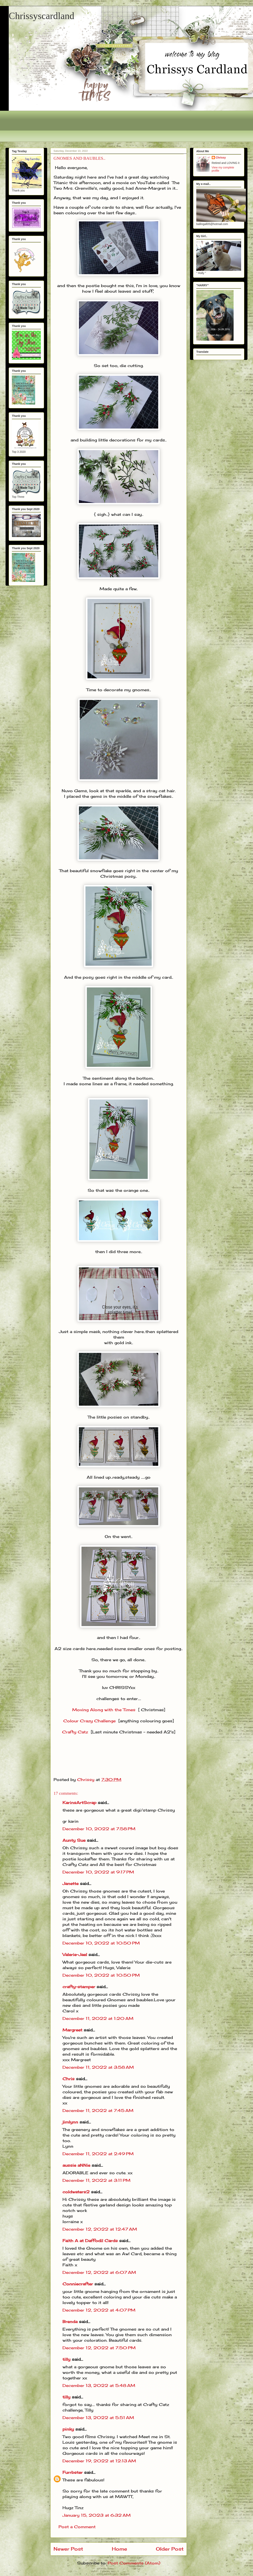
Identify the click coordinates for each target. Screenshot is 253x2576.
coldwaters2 (76, 2191)
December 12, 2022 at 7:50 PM (99, 2347)
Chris (68, 2078)
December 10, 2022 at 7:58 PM (98, 1828)
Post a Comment (77, 2526)
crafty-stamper (78, 1986)
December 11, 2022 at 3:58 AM (98, 2067)
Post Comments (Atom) (134, 2563)
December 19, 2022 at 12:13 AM (99, 2460)
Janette (70, 1883)
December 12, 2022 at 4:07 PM (98, 2310)
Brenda (70, 2321)
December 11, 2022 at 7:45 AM (97, 2110)
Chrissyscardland (41, 16)
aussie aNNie (76, 2165)
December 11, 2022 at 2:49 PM (98, 2153)
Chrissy (221, 157)
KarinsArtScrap (79, 1802)
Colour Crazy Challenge (89, 1720)
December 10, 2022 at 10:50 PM (101, 1943)
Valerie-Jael (74, 1954)
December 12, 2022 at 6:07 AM (99, 2272)
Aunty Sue (73, 1840)
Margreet (72, 2029)
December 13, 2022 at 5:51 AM (98, 2417)
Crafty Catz (75, 1731)
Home (119, 2549)
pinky (68, 2429)
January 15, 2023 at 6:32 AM (96, 2515)
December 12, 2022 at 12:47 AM (99, 2229)
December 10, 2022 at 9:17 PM (98, 1872)
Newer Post (68, 2549)
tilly (66, 2359)
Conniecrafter (77, 2283)
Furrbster (72, 2472)
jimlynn (70, 2121)
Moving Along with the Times (103, 1709)
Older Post (170, 2549)
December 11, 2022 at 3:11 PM (96, 2180)
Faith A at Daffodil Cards (90, 2240)
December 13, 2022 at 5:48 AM (98, 2385)
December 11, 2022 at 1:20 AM (97, 2018)
